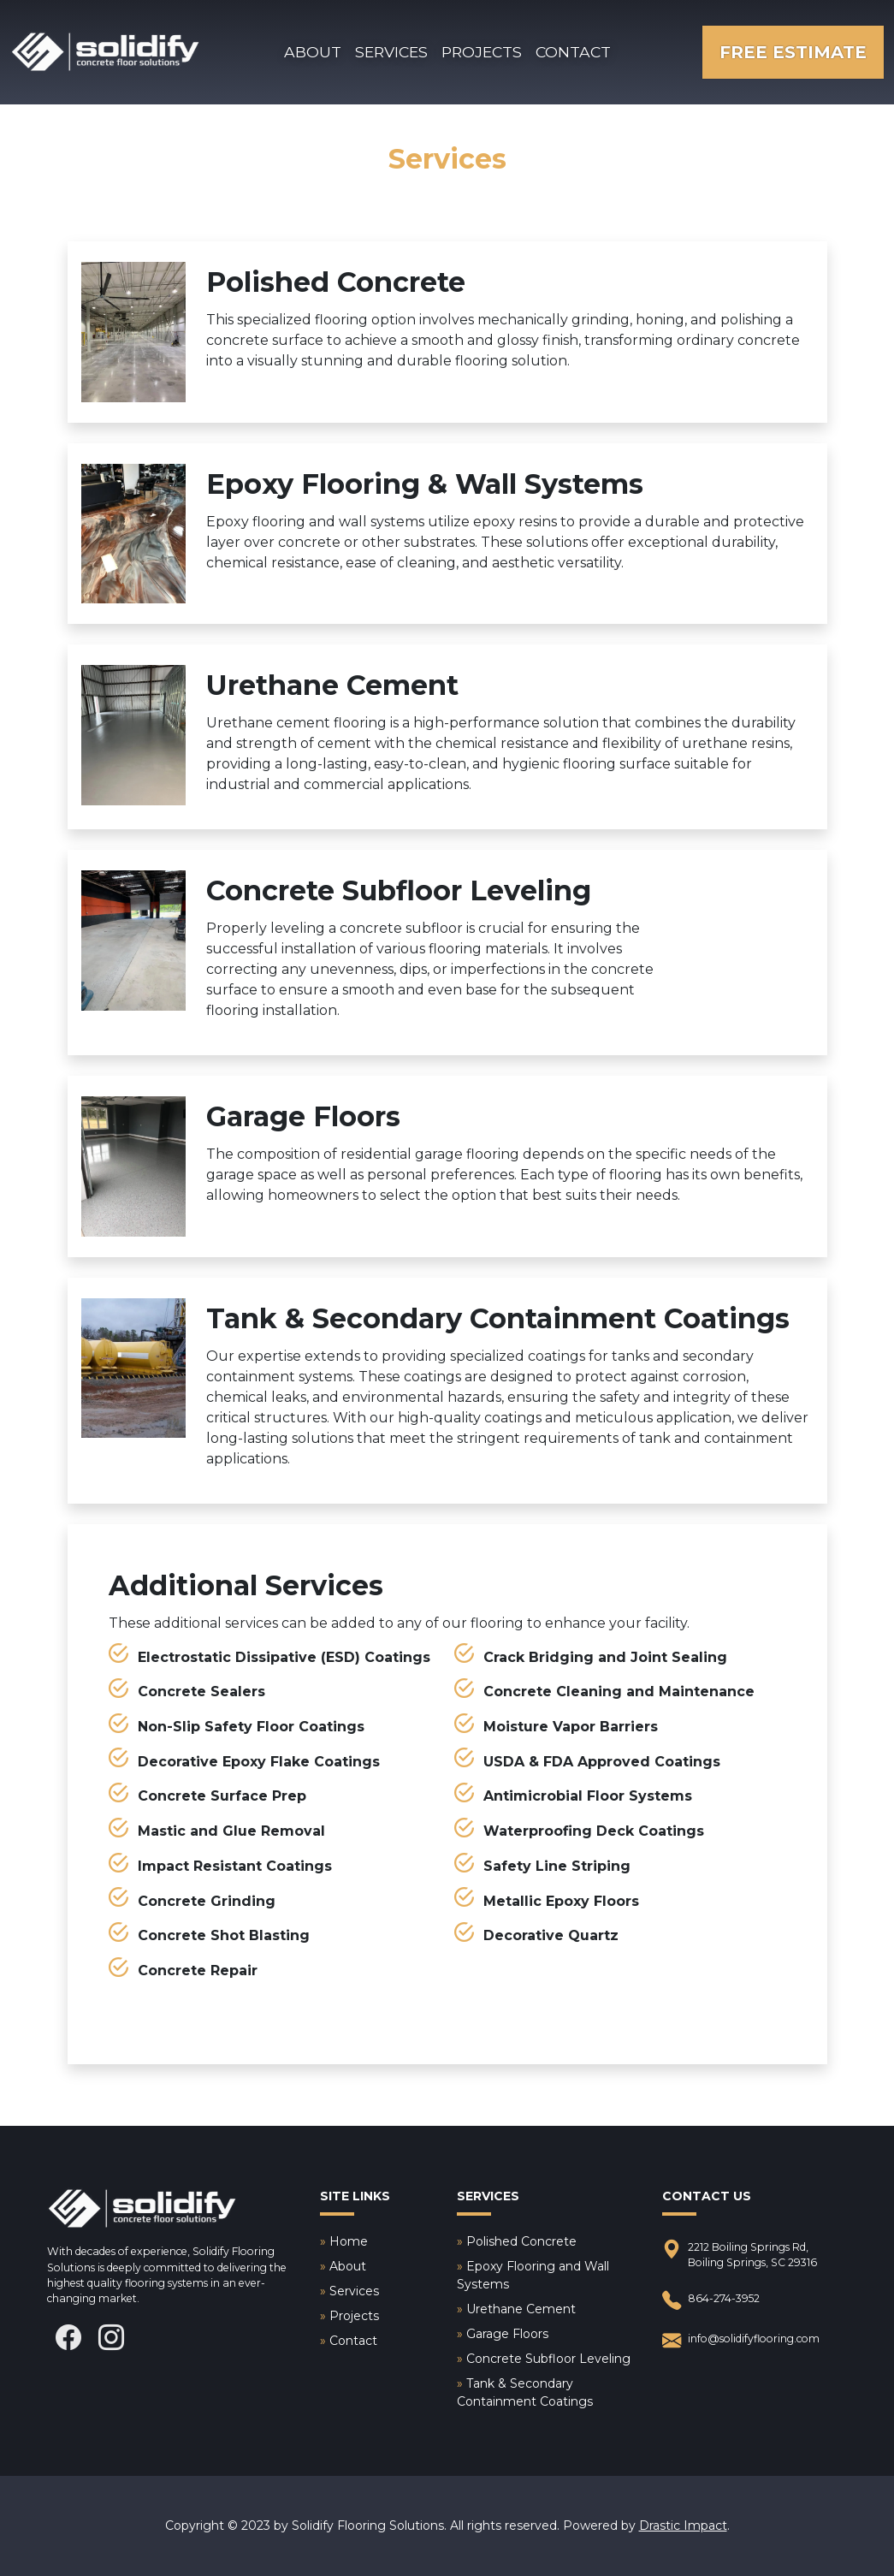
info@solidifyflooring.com (741, 2341)
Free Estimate (793, 52)
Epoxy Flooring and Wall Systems (533, 2275)
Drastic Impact (683, 2525)
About (312, 52)
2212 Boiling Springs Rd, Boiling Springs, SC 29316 (739, 2255)
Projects (481, 52)
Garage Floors (507, 2334)
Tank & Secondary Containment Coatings (525, 2392)
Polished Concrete (521, 2241)
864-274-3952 (711, 2301)
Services (391, 52)
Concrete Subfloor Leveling (548, 2358)
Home (348, 2241)
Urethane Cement (521, 2309)
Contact (573, 52)
